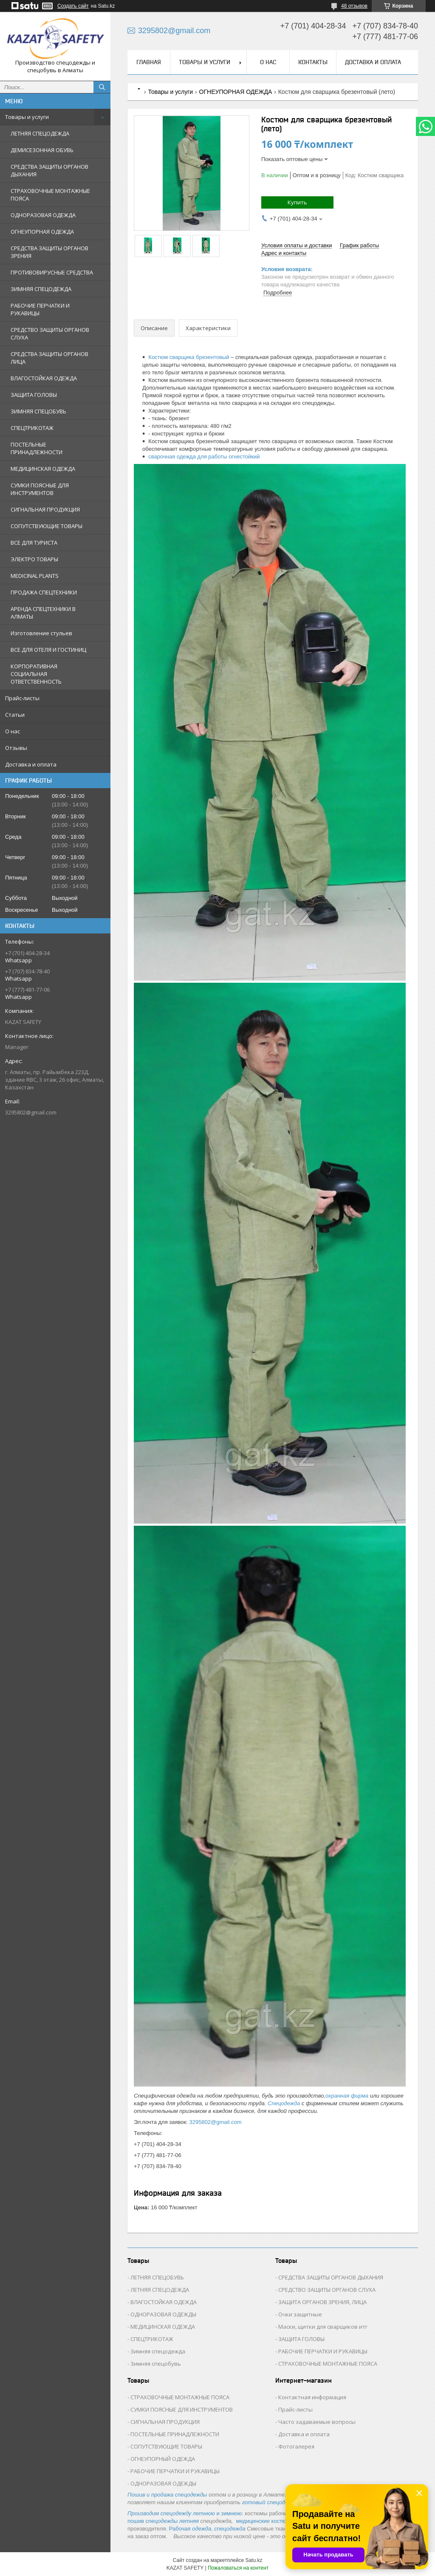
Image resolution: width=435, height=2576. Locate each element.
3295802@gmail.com (30, 1112)
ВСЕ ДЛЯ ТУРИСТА (34, 542)
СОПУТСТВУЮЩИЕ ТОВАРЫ (46, 526)
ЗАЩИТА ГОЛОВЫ (34, 395)
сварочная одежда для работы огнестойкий (204, 456)
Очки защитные (300, 2314)
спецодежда (229, 2528)
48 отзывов (354, 6)
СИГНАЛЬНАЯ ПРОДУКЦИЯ (45, 509)
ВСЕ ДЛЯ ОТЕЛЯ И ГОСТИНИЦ (48, 649)
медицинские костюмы (265, 2521)
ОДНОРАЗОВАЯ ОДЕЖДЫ (163, 2314)
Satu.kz (253, 2560)
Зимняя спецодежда (157, 2351)
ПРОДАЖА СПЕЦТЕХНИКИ (44, 592)
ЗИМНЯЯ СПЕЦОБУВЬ (38, 411)
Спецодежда (284, 2103)
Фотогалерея (296, 2446)
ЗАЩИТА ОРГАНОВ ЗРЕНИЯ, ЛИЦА (322, 2302)
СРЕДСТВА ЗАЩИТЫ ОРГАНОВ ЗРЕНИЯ (49, 252)
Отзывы (16, 748)
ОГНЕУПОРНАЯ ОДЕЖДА (42, 231)
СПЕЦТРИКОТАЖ (32, 428)
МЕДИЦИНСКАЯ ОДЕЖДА (43, 468)
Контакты (313, 62)
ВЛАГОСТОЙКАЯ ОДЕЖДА (44, 378)
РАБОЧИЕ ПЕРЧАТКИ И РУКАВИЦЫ (40, 309)
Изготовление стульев (41, 633)
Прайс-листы (22, 698)
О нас (12, 731)
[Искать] (101, 87)
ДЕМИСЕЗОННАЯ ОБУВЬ (42, 150)
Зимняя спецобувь (155, 2363)
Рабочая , (191, 2528)
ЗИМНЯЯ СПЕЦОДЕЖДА (41, 289)
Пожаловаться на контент (238, 2568)
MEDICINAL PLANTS (35, 576)
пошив (136, 2521)
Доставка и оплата (30, 764)
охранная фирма (346, 2095)
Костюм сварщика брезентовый (188, 357)
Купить (297, 202)
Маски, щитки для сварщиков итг (322, 2326)
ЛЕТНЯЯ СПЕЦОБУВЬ (157, 2277)
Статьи (15, 714)
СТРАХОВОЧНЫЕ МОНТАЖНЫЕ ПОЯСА (50, 194)
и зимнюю (184, 2513)
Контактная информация (312, 2397)
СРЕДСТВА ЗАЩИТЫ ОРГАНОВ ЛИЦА (49, 357)
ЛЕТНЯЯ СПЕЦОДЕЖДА (40, 133)
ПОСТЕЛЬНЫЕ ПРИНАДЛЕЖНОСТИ (36, 448)
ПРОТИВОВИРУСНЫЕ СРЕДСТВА (52, 272)
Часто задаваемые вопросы (317, 2422)
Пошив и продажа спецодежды (167, 2494)
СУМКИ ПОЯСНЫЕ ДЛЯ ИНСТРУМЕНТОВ (40, 489)
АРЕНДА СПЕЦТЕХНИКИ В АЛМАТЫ (43, 612)
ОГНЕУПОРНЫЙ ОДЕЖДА (162, 2459)
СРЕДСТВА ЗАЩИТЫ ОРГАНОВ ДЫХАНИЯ (49, 170)
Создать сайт (73, 6)
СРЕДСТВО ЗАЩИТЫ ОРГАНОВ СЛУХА (50, 333)
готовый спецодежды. (271, 2502)
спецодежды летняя (172, 2521)
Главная (148, 62)
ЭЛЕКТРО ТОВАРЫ (34, 559)
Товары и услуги (27, 117)
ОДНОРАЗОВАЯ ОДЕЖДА (43, 215)
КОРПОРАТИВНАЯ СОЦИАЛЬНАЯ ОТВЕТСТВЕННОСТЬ (36, 673)
